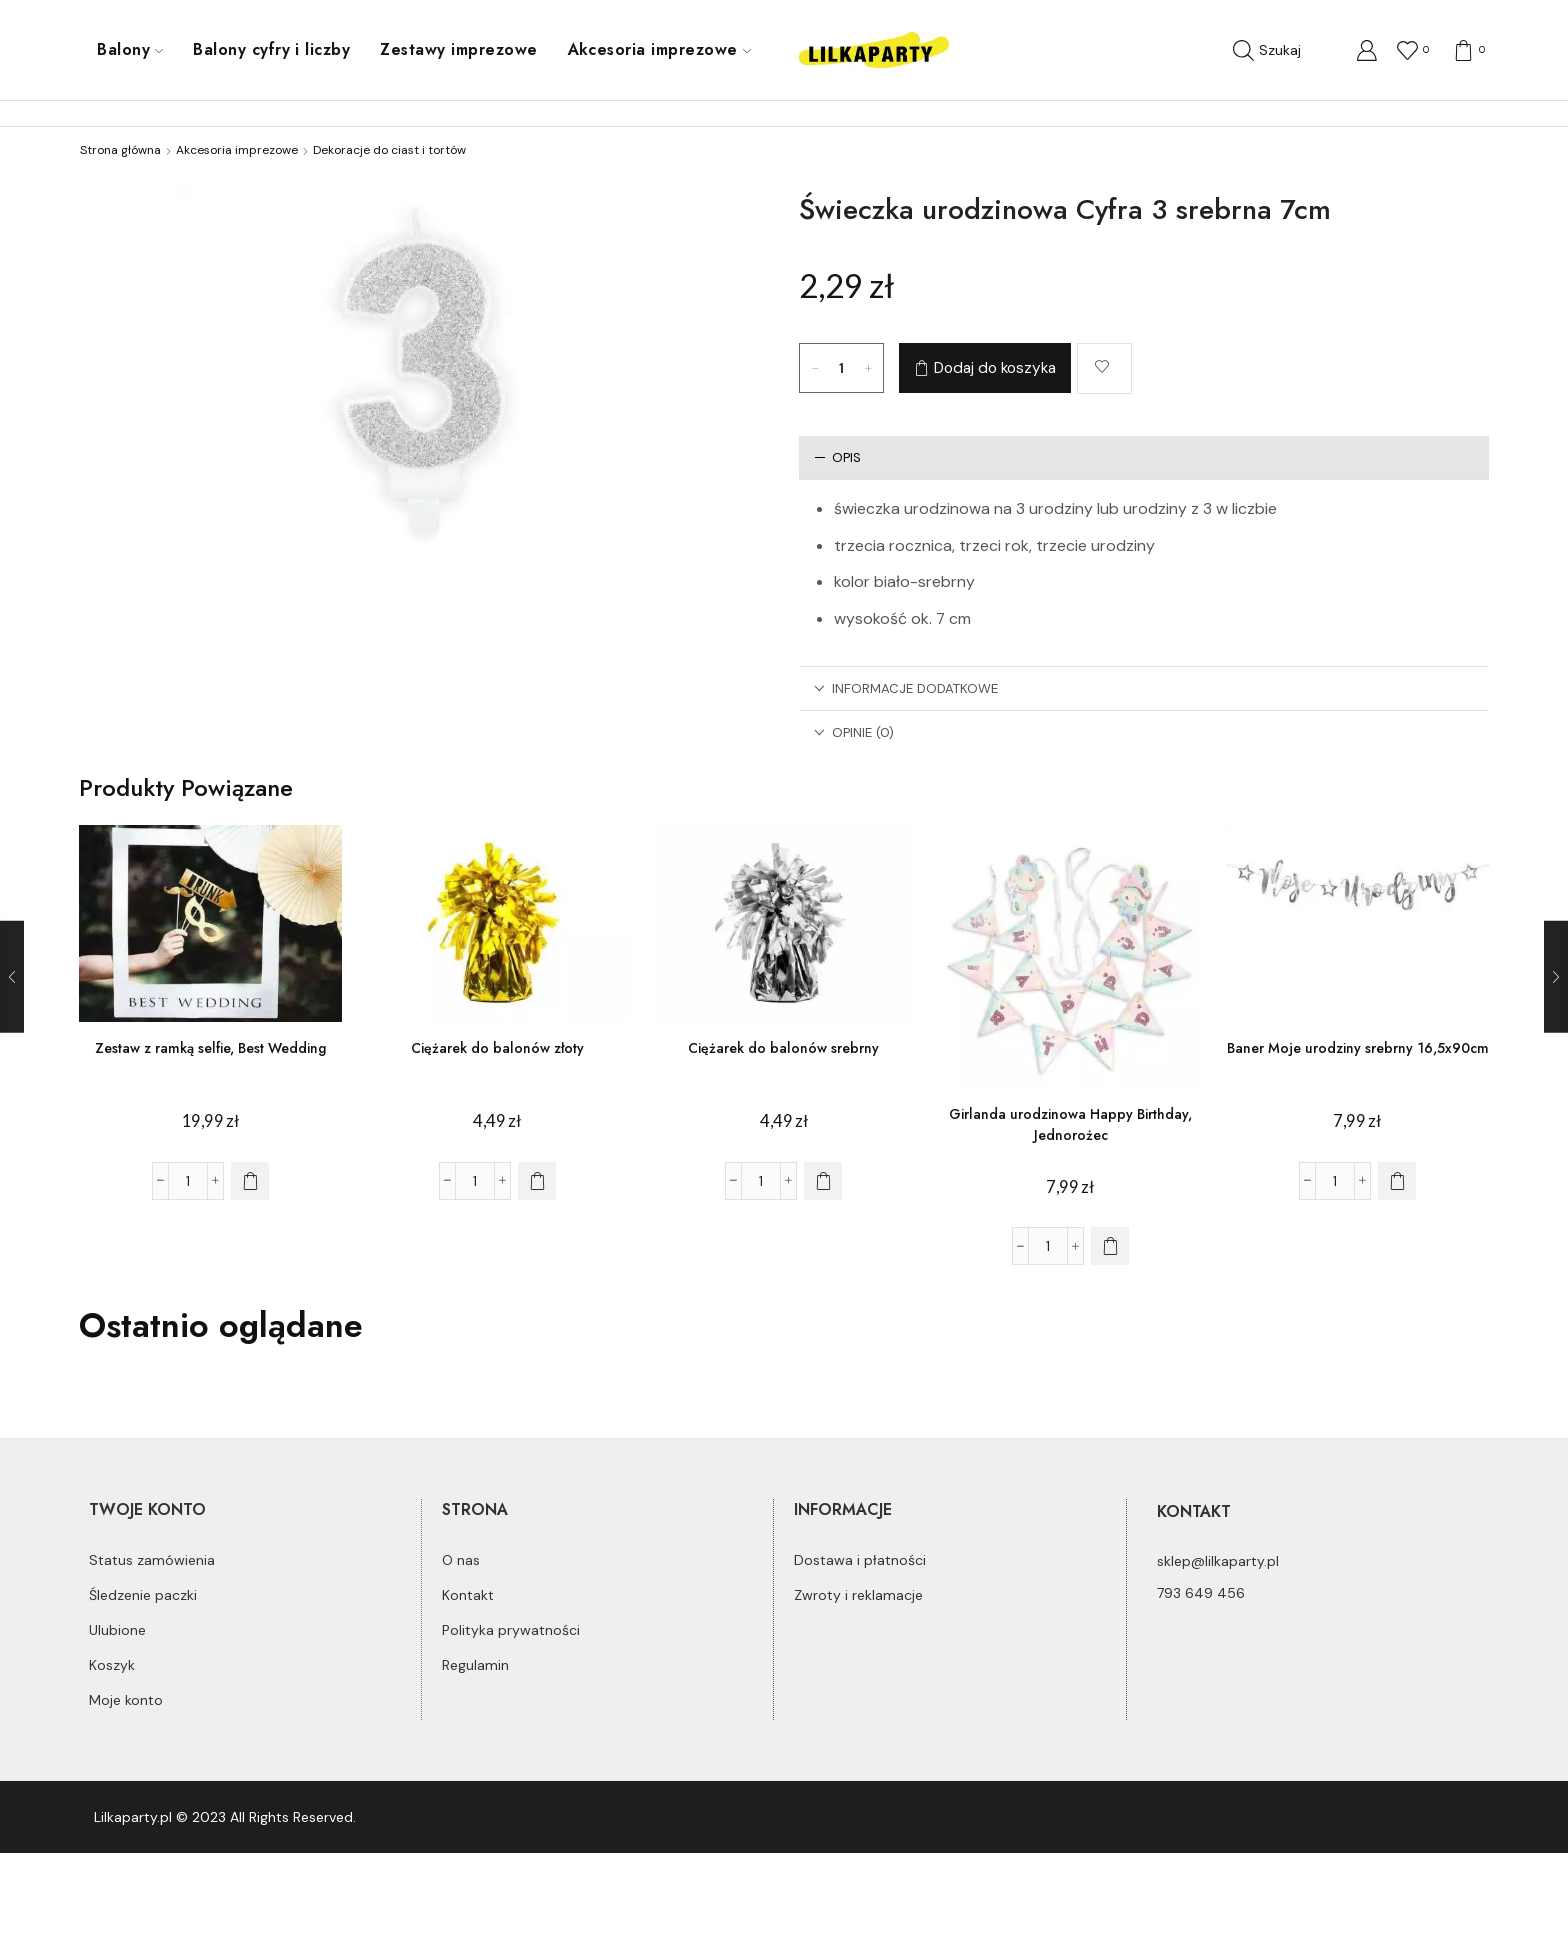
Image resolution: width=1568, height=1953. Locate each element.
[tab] (1144, 457)
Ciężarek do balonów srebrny (783, 1048)
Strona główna (120, 150)
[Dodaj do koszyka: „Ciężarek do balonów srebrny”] (823, 1181)
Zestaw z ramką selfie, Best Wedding (210, 1048)
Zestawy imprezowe (458, 49)
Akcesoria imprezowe (659, 49)
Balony (130, 49)
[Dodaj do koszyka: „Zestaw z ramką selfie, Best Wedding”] (250, 1181)
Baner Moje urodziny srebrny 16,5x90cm (1358, 1048)
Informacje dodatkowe (906, 688)
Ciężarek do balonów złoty (497, 1048)
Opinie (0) (854, 732)
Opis (837, 457)
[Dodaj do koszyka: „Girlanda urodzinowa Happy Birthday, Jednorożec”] (1110, 1246)
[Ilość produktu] (842, 368)
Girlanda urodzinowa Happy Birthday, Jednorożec (1070, 1124)
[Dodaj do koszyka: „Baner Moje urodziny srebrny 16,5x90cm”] (1397, 1181)
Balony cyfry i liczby (271, 49)
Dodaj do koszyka (995, 368)
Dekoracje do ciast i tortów (389, 150)
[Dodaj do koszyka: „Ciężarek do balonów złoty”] (537, 1181)
